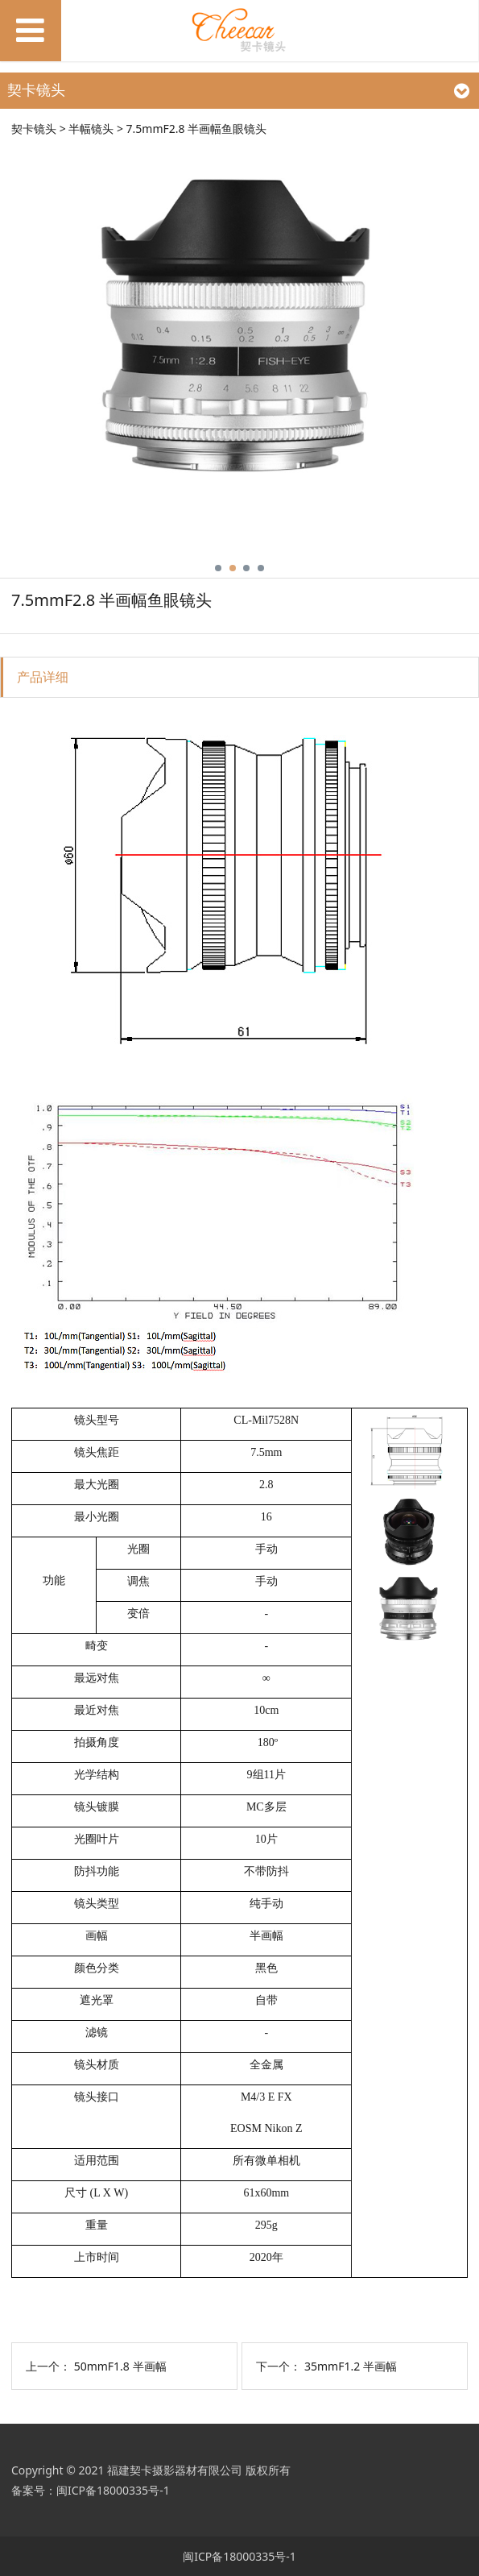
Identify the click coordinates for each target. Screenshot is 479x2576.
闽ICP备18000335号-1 (113, 2490)
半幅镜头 (91, 128)
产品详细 (42, 677)
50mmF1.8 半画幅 (120, 2366)
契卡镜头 (33, 128)
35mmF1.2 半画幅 (350, 2366)
